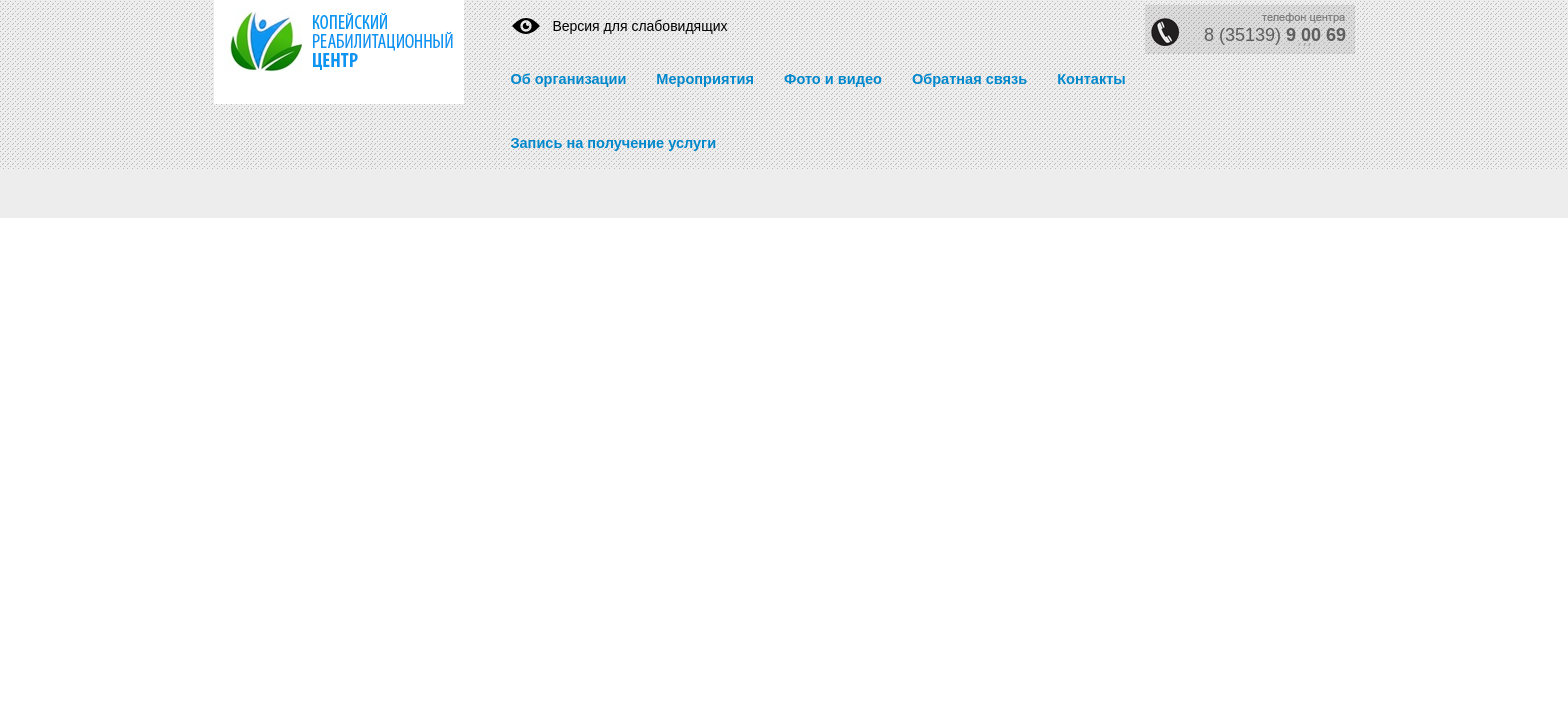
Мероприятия (705, 79)
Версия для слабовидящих (639, 26)
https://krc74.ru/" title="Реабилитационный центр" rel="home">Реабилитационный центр (324, 52)
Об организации (568, 79)
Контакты (1091, 79)
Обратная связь (969, 79)
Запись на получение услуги (613, 143)
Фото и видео (833, 79)
